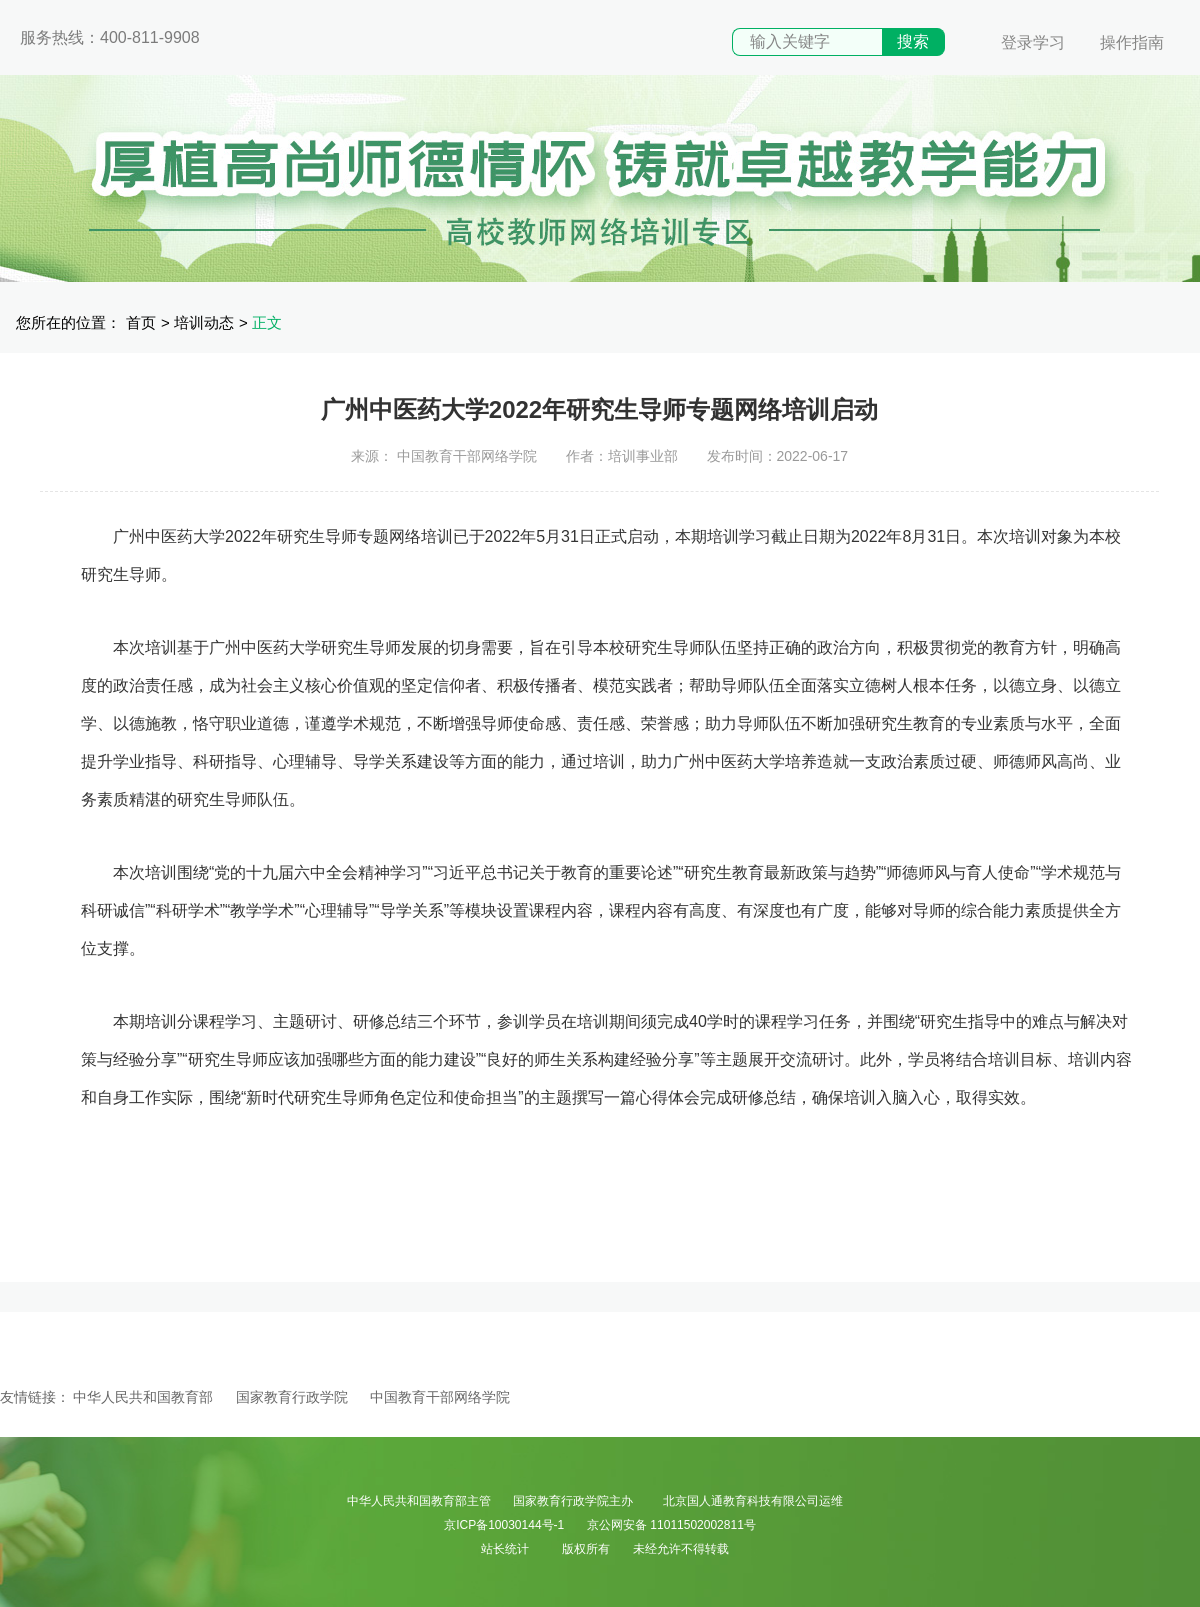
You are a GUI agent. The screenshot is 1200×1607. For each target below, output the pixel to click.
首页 (141, 322)
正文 (267, 322)
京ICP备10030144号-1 (504, 1525)
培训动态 (204, 322)
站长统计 (505, 1549)
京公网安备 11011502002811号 (671, 1525)
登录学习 (1033, 42)
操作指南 (1132, 42)
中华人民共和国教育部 (143, 1397)
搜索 (913, 41)
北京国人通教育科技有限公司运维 (753, 1501)
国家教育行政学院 (292, 1397)
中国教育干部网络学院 (440, 1397)
